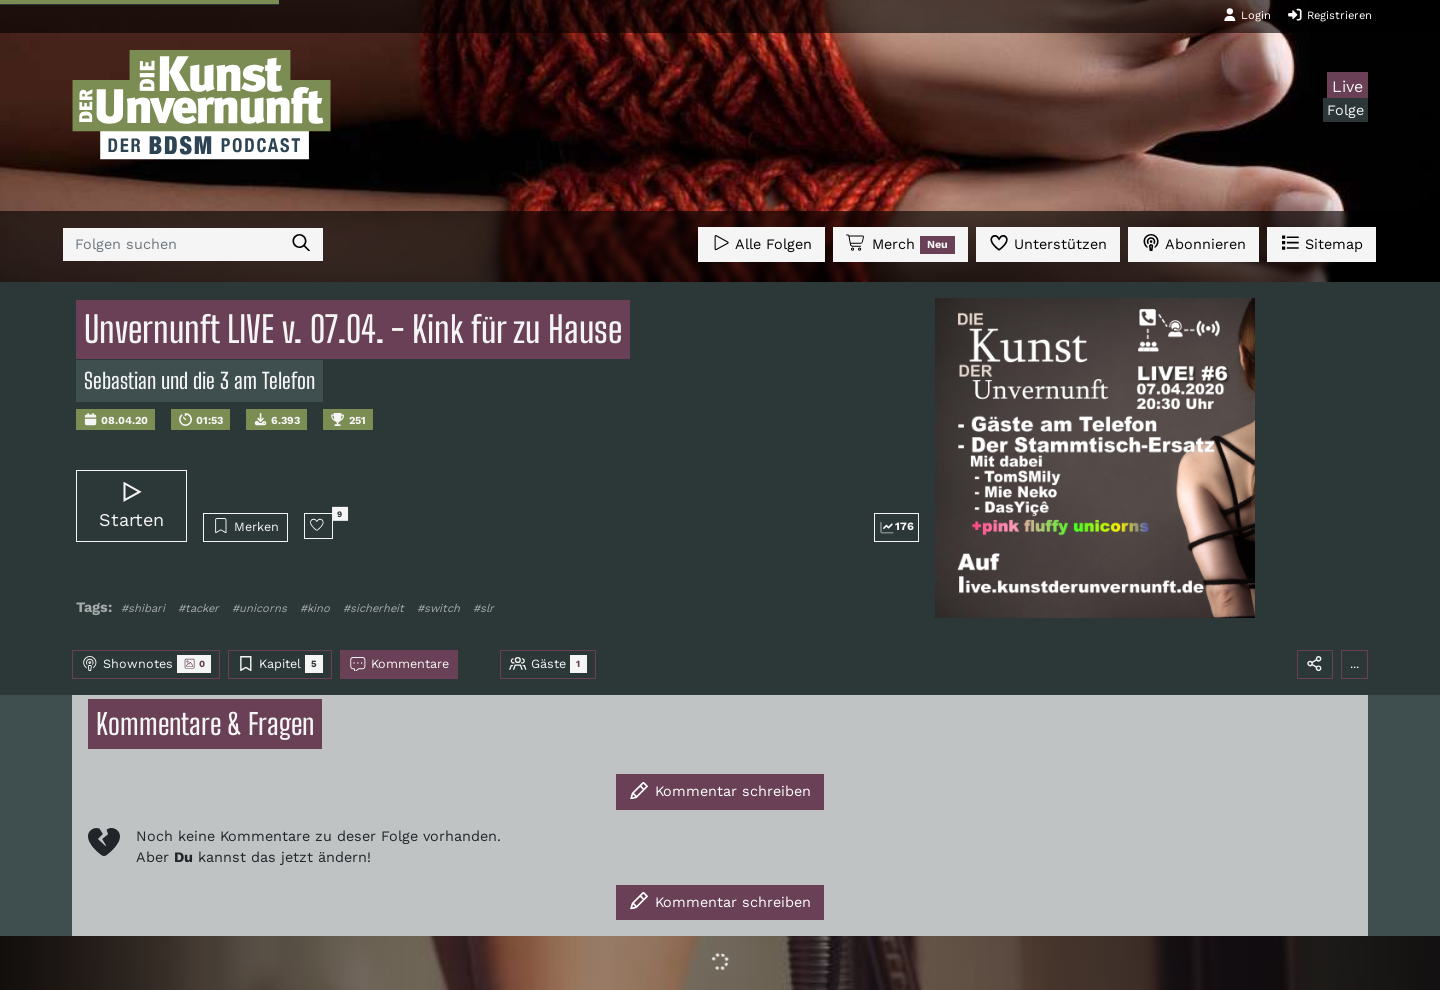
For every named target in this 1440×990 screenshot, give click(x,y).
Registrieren (1329, 15)
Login (1247, 15)
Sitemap (1321, 242)
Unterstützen (1048, 242)
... (1354, 663)
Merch (900, 244)
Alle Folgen (761, 242)
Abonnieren (1193, 242)
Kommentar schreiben (719, 790)
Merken (245, 526)
